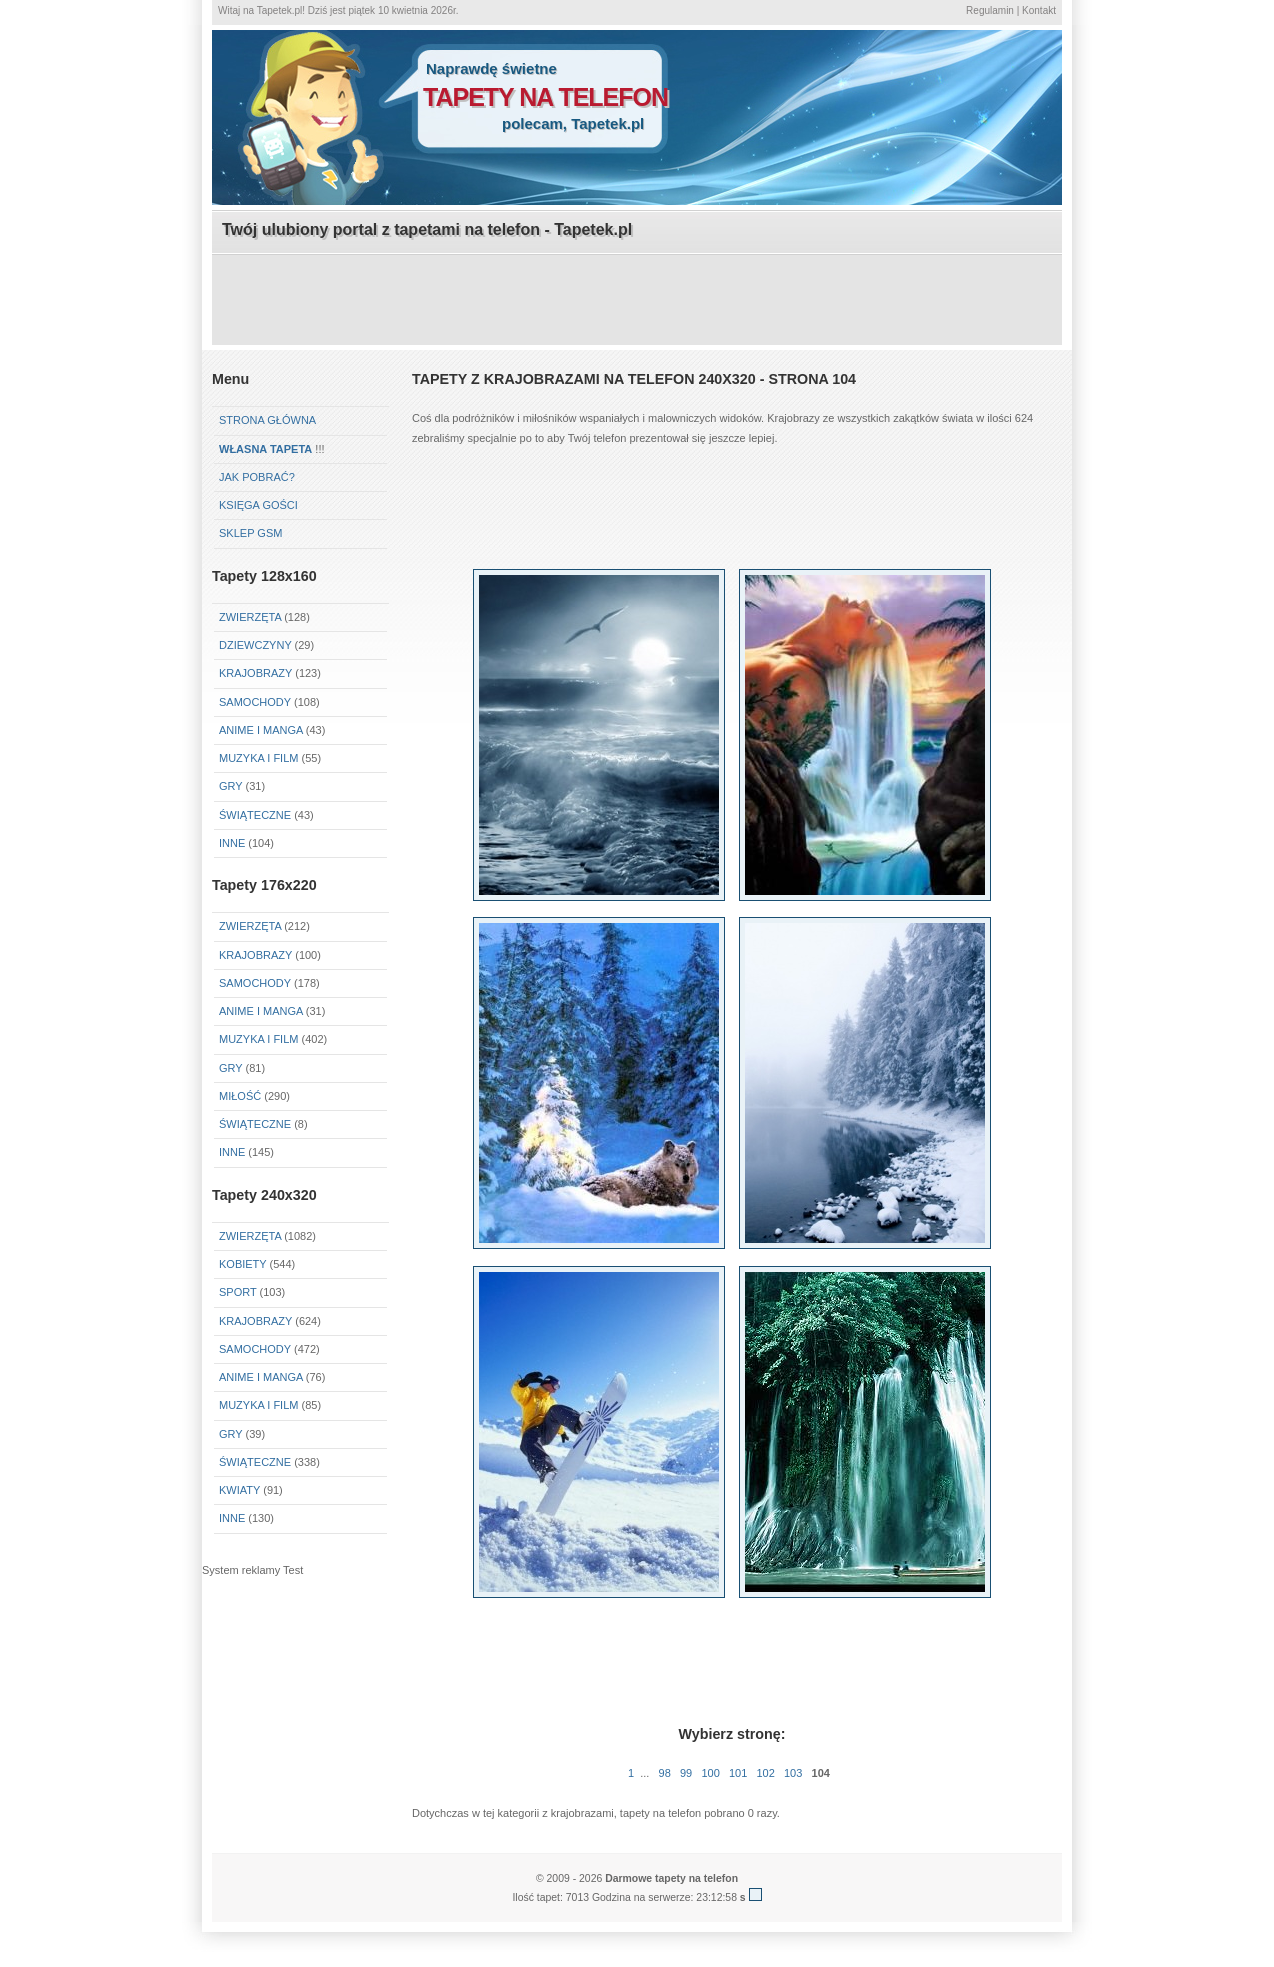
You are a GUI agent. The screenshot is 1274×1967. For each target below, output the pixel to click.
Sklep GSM (250, 533)
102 (765, 1773)
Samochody (255, 702)
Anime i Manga (261, 730)
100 (710, 1773)
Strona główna (267, 420)
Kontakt (1039, 10)
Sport (238, 1292)
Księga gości (258, 505)
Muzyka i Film (258, 758)
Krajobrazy (255, 673)
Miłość (240, 1096)
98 (665, 1773)
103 (793, 1773)
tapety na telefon (545, 97)
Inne (232, 843)
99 (686, 1773)
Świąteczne (255, 815)
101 (738, 1773)
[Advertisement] (637, 301)
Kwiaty (239, 1490)
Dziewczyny (255, 645)
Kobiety (242, 1264)
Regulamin (990, 10)
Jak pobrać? (257, 477)
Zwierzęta (250, 617)
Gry (230, 786)
